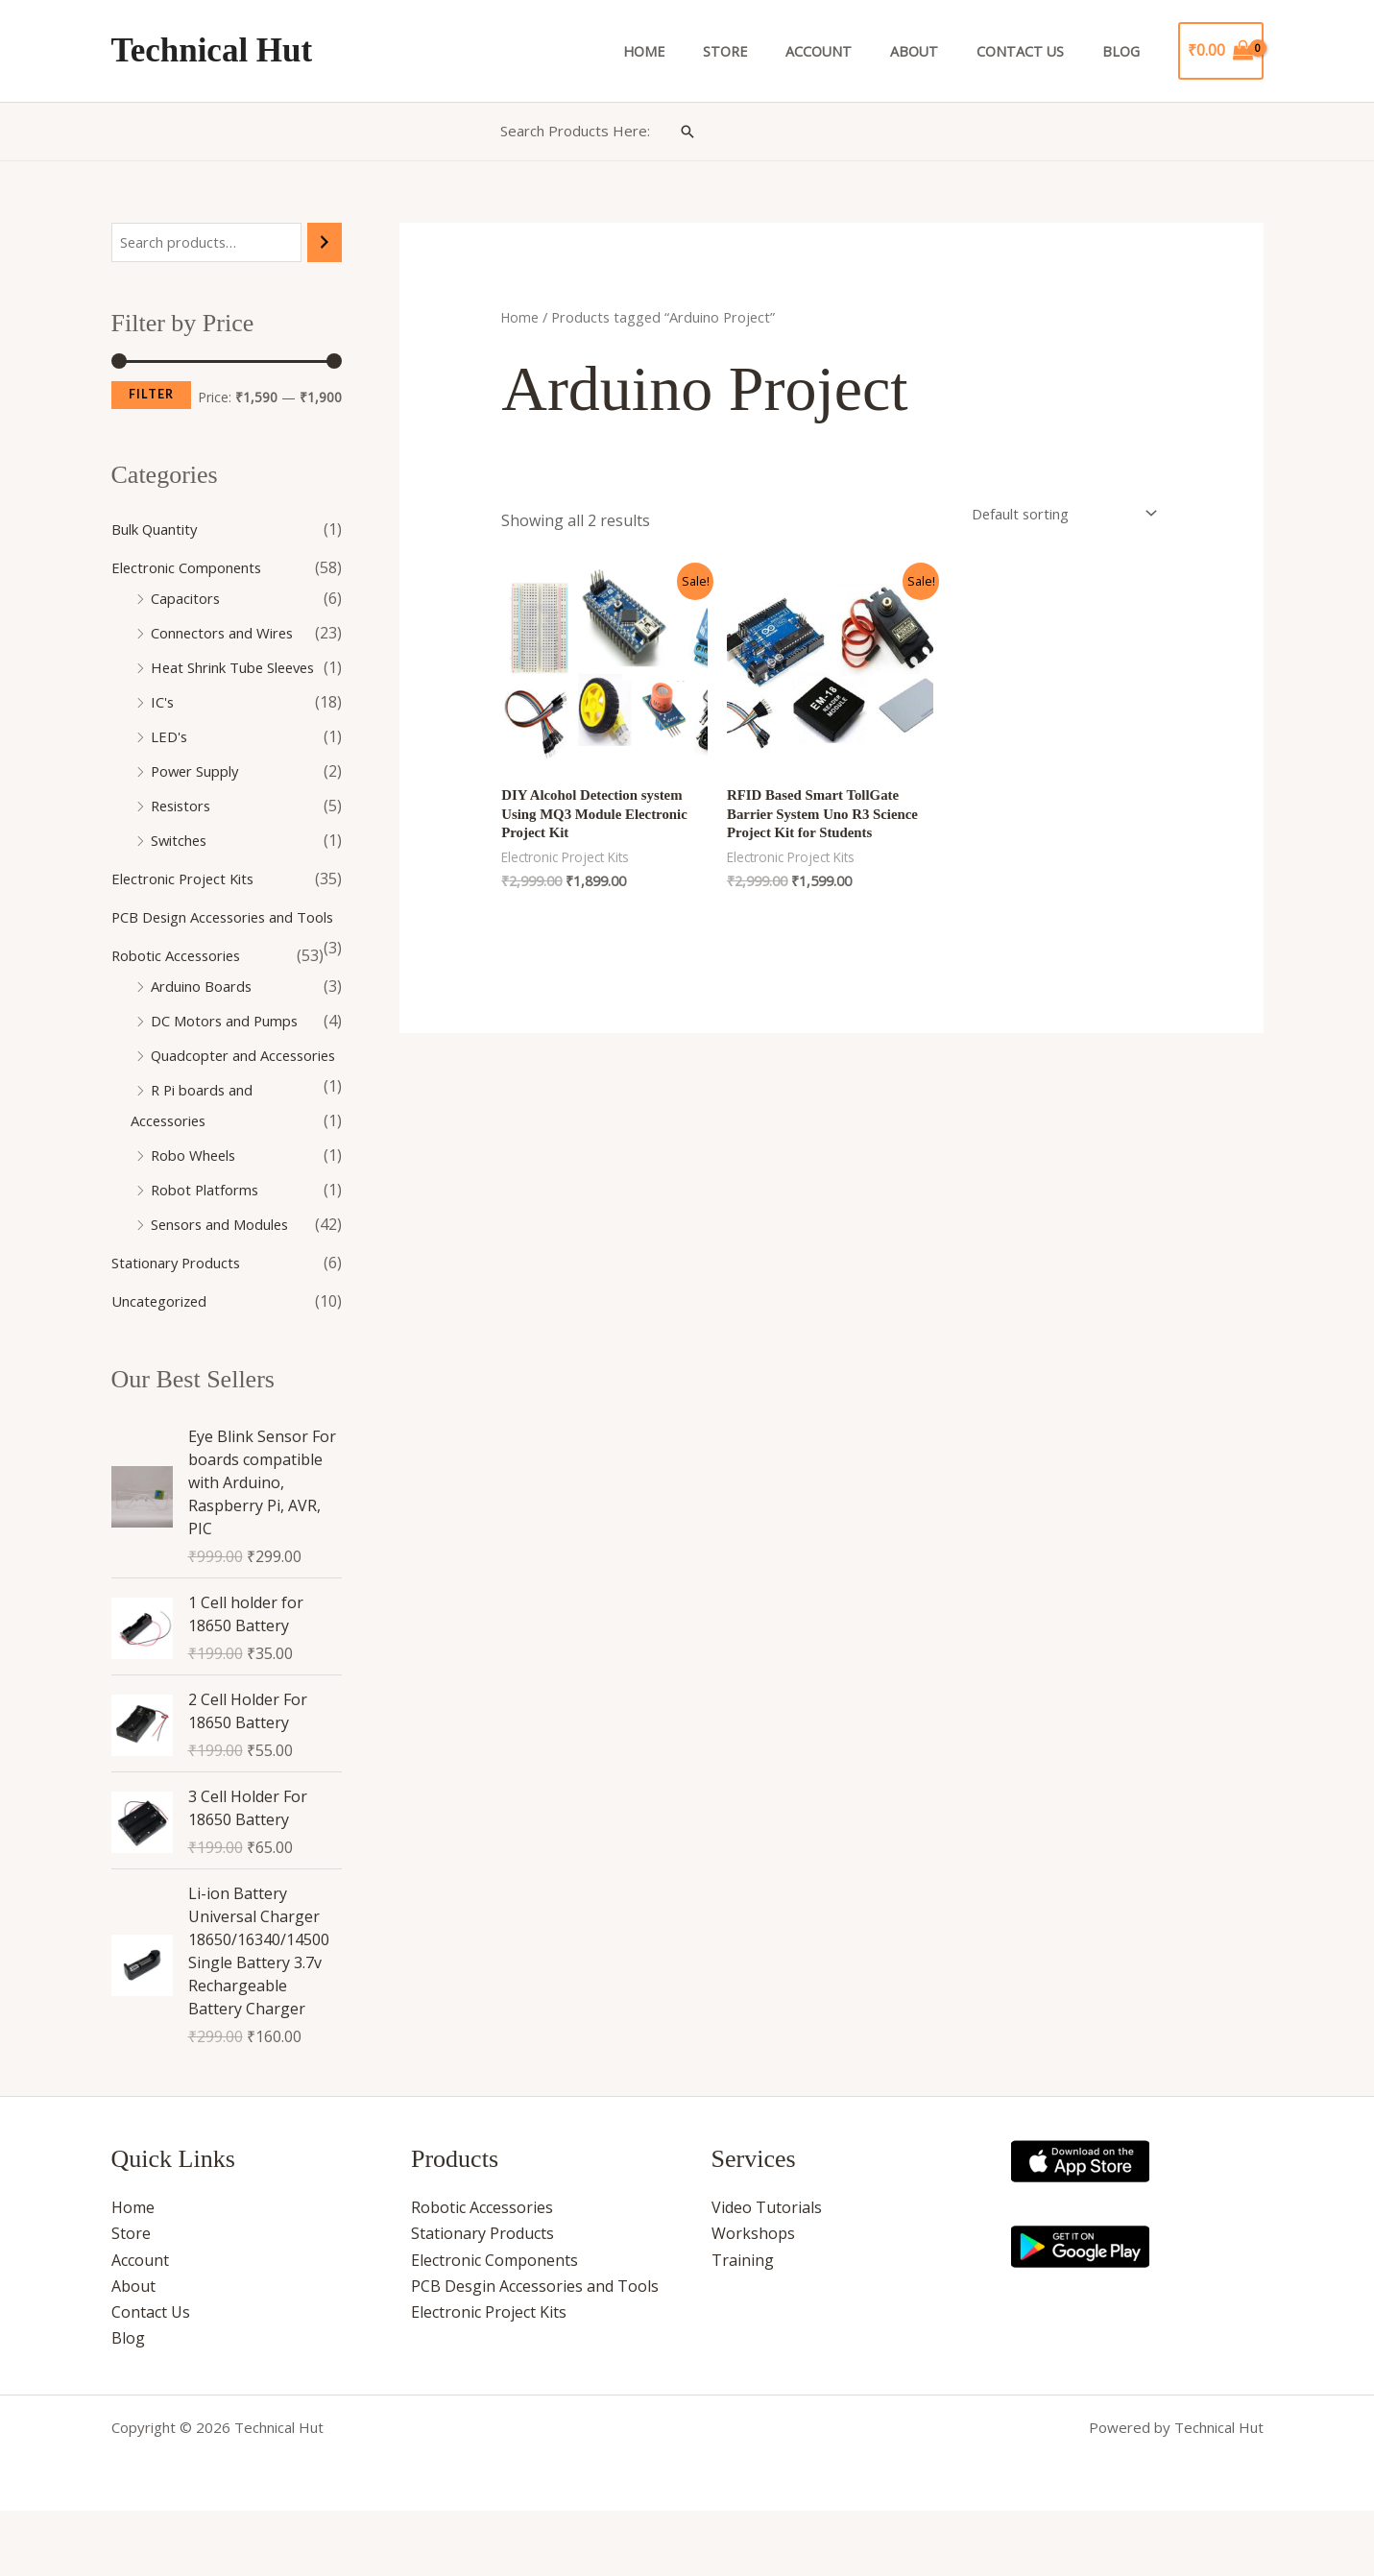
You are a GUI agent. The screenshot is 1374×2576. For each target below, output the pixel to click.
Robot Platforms (210, 1253)
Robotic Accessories (182, 988)
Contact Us (1036, 51)
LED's (171, 738)
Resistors (184, 807)
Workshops (753, 2298)
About (941, 51)
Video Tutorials (766, 2272)
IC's (164, 703)
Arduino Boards (207, 1018)
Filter (151, 396)
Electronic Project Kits (189, 880)
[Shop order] (1050, 515)
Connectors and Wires (230, 634)
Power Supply (200, 772)
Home (702, 51)
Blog (1126, 51)
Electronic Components (194, 569)
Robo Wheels (198, 1218)
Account (856, 51)
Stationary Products (182, 1325)
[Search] (324, 243)
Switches (182, 842)
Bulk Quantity (160, 531)
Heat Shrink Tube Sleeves (243, 669)
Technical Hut (212, 50)
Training (742, 2325)
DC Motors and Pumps (232, 1053)
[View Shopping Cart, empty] (1221, 51)
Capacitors (189, 600)
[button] (687, 131)
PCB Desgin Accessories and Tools (535, 2351)
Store (773, 51)
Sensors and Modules (228, 1287)
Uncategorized (164, 1364)
